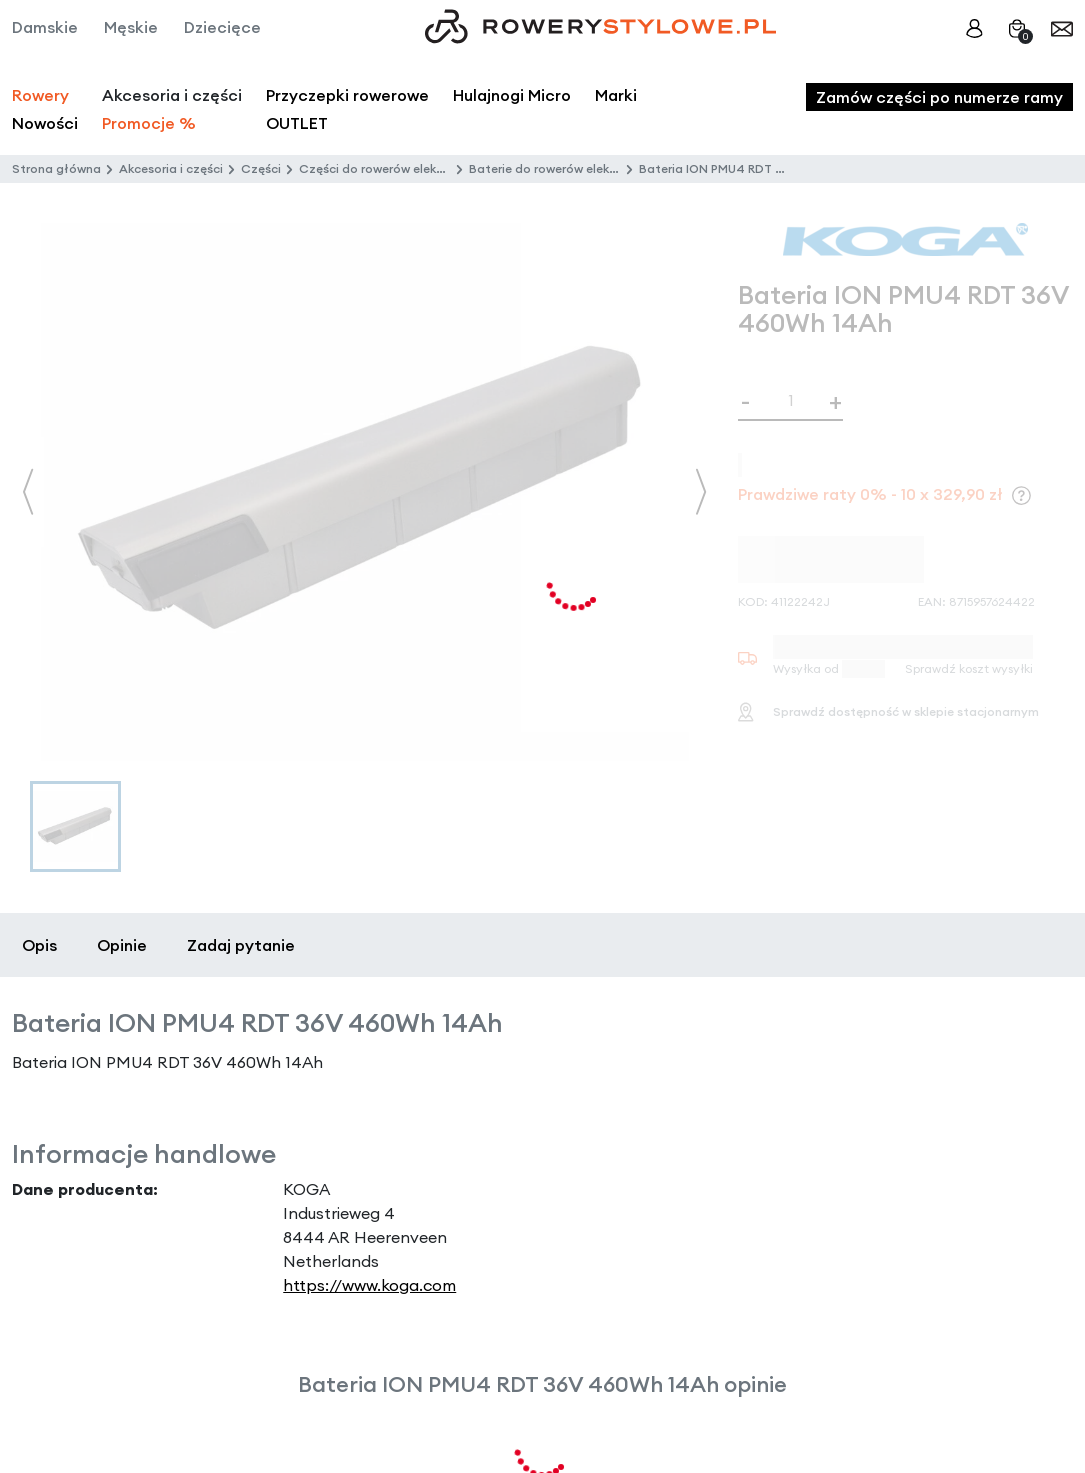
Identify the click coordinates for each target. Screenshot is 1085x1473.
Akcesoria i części (171, 168)
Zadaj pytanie (241, 945)
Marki (616, 95)
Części (261, 168)
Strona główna (56, 168)
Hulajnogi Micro (512, 95)
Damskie (45, 27)
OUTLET (297, 123)
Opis (39, 945)
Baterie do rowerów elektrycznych (568, 168)
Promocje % (149, 123)
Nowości (45, 123)
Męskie (131, 27)
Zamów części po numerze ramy (939, 97)
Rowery (40, 95)
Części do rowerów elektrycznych (397, 168)
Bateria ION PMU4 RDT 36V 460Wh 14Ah (758, 168)
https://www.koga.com (369, 1285)
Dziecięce (222, 27)
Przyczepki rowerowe (347, 95)
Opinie (122, 945)
